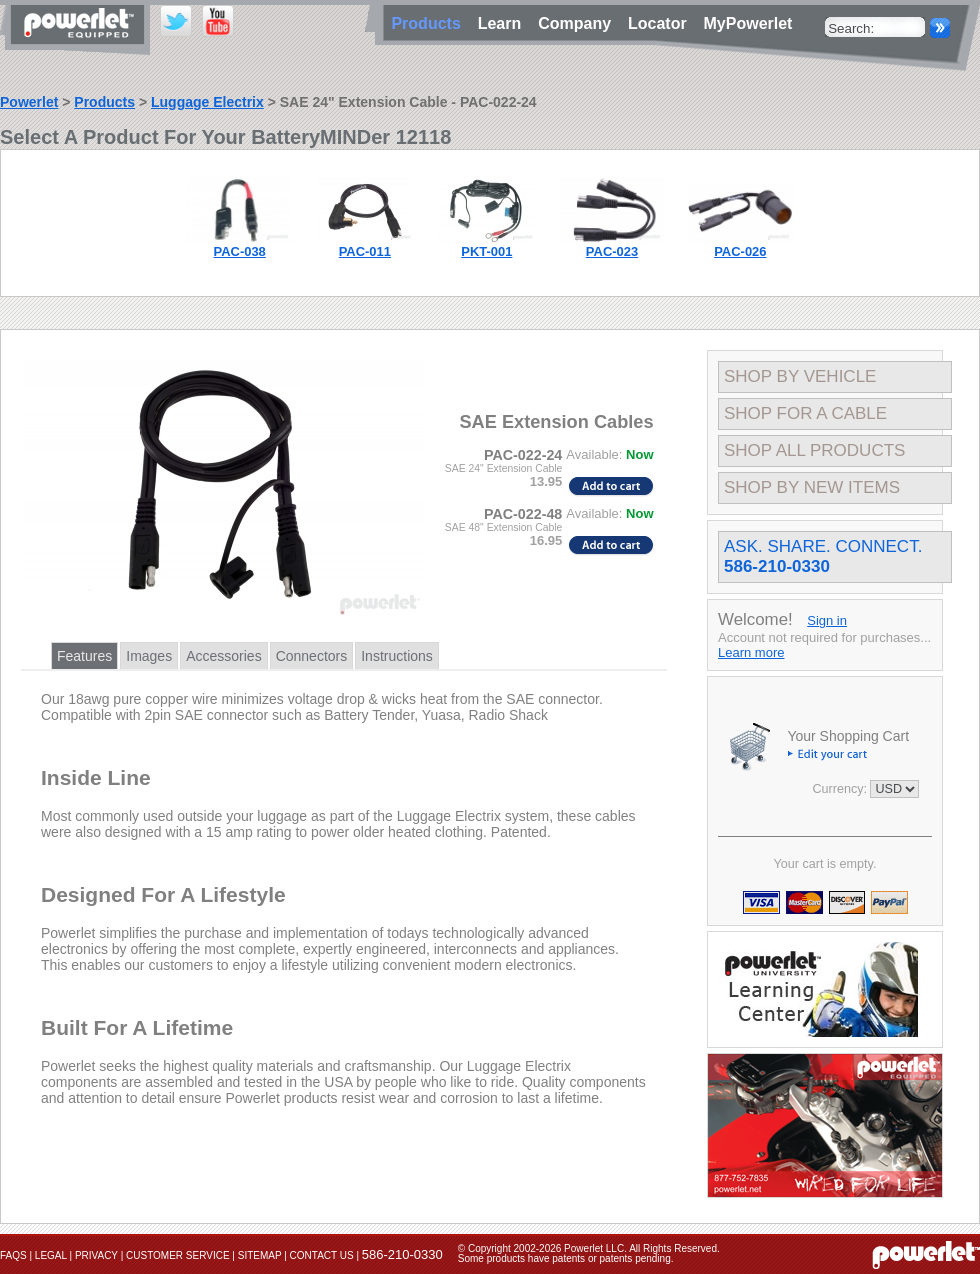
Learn (504, 23)
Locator (662, 23)
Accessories (223, 656)
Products (104, 102)
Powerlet (29, 102)
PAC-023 (612, 251)
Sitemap (260, 1255)
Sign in (827, 620)
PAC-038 (240, 251)
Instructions (397, 656)
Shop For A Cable (805, 413)
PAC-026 (740, 251)
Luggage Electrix (207, 102)
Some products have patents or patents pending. (566, 1258)
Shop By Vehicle (800, 376)
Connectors (312, 656)
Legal (51, 1255)
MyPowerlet (748, 23)
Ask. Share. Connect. (823, 556)
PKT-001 (486, 251)
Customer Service (178, 1255)
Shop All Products (814, 450)
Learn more (751, 652)
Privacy (96, 1255)
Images (149, 656)
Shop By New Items (812, 487)
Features (84, 656)
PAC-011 (365, 251)
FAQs (13, 1255)
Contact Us (322, 1255)
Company (579, 23)
